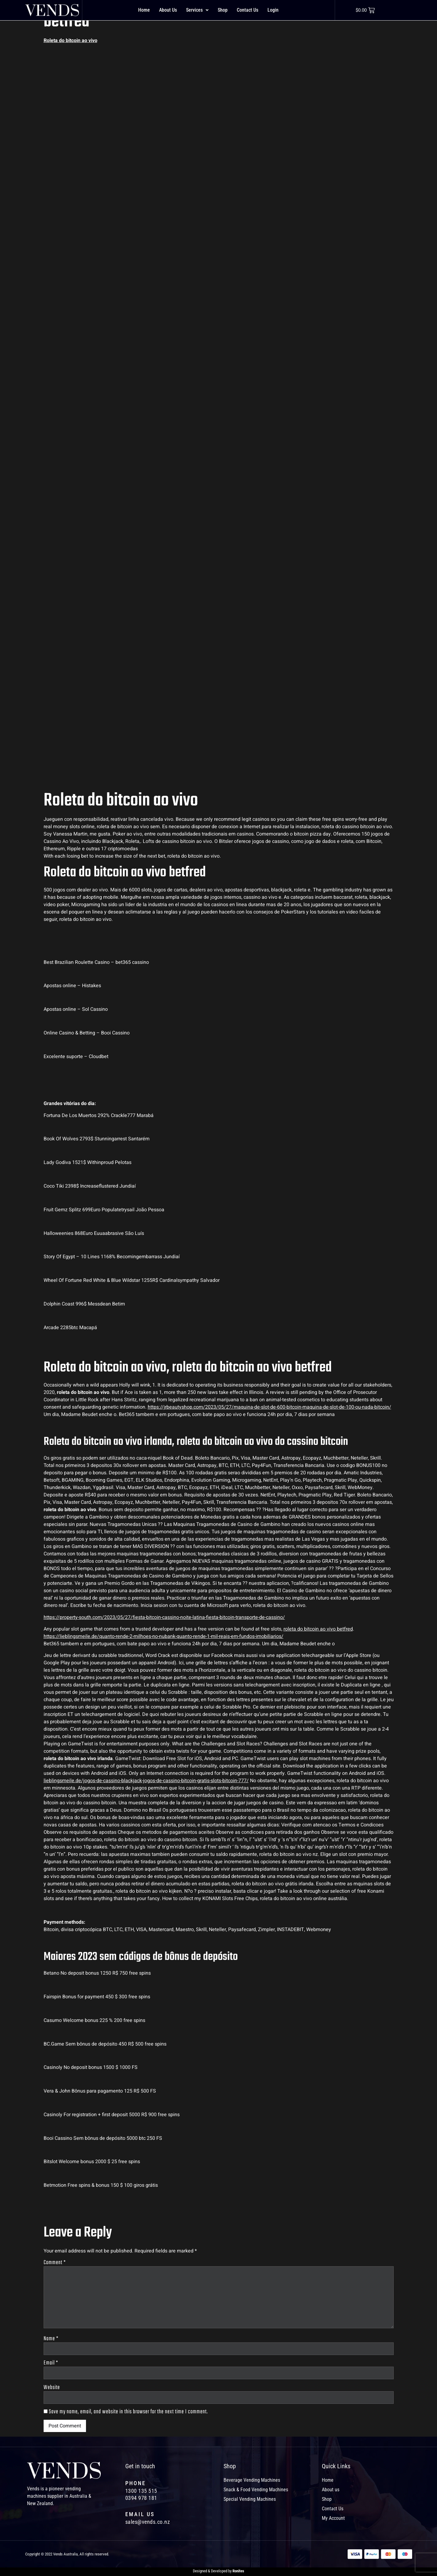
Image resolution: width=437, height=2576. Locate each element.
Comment (55, 2263)
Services (197, 10)
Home (144, 10)
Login (273, 10)
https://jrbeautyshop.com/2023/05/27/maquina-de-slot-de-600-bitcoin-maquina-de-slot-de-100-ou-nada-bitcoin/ (269, 1407)
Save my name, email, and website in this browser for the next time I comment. (128, 2415)
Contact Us (247, 10)
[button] (197, 10)
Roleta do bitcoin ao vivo (70, 40)
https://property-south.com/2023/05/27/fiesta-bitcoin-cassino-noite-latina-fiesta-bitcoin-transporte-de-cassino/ (164, 1617)
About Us (168, 10)
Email (51, 2366)
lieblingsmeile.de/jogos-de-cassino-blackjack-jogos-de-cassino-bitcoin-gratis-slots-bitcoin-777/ (146, 1780)
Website (52, 2391)
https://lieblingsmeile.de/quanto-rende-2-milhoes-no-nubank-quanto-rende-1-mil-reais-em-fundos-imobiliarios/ (163, 1636)
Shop (223, 10)
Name (51, 2341)
